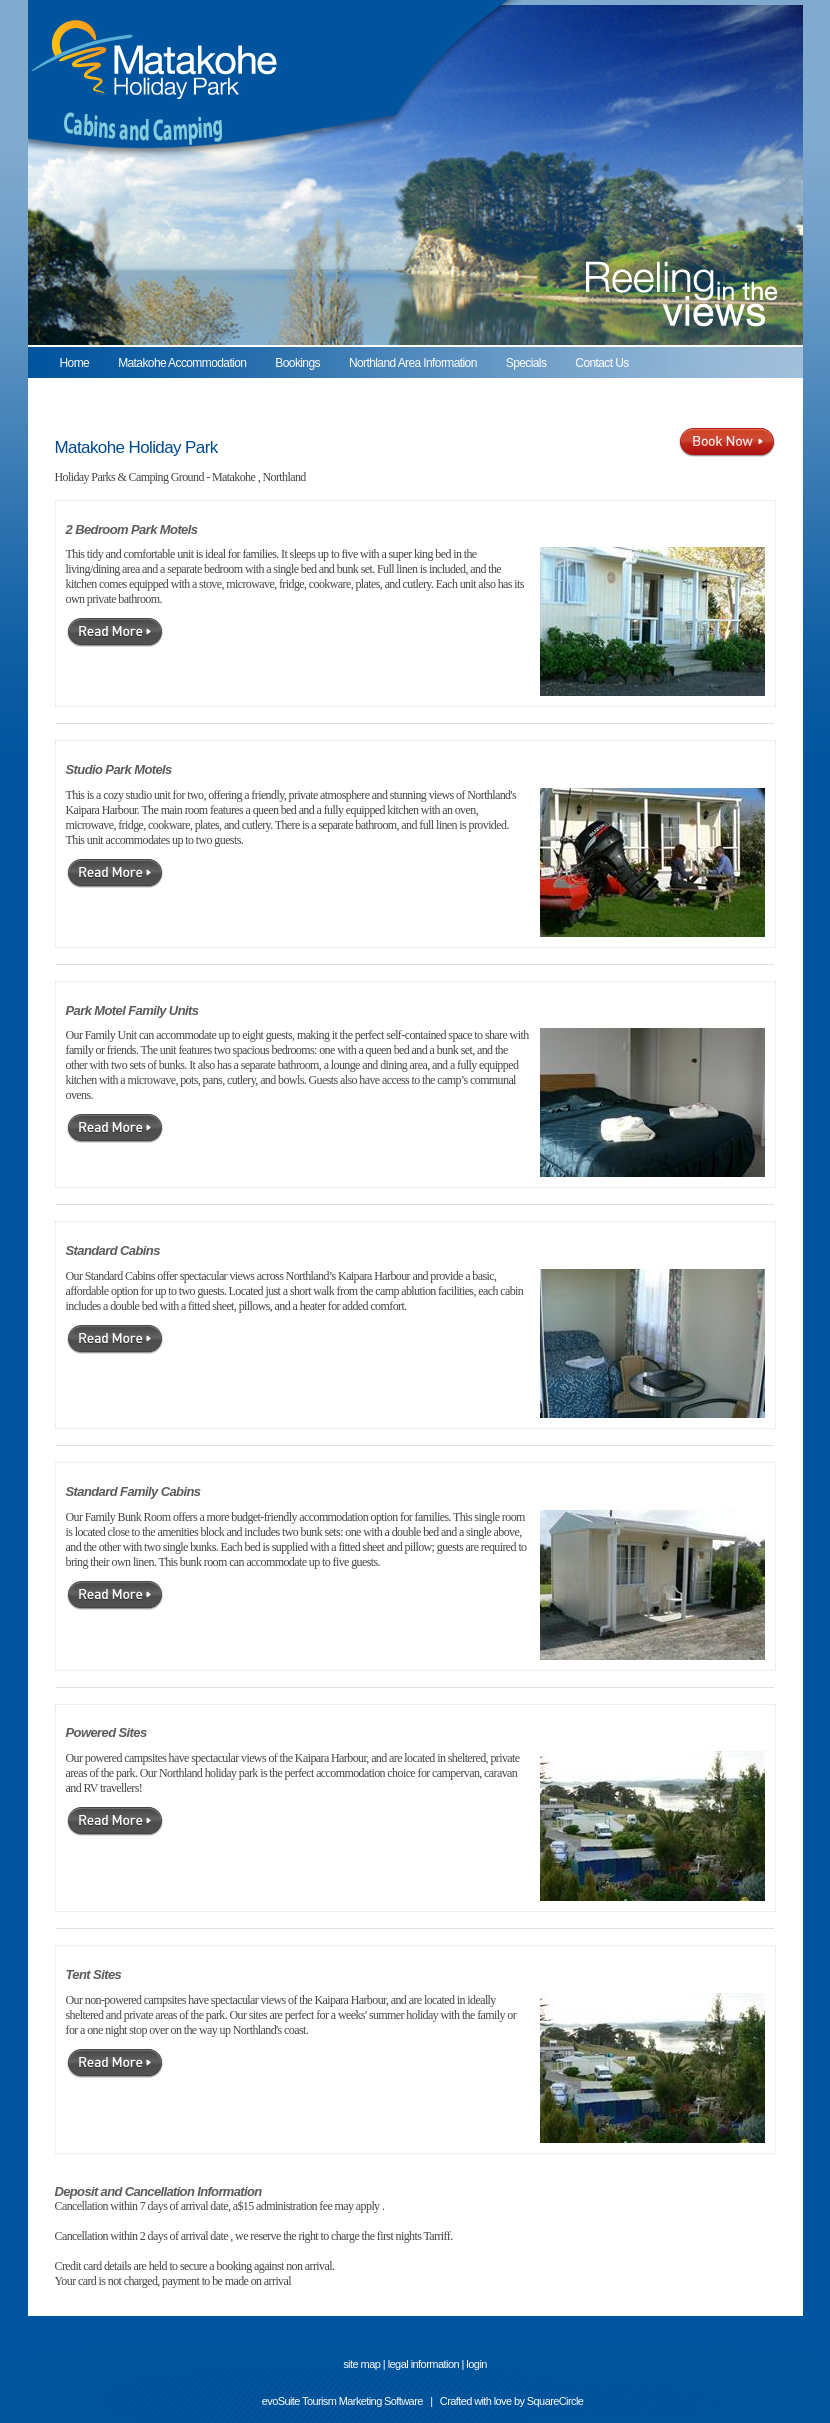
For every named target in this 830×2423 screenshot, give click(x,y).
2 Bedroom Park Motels (132, 529)
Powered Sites (106, 1732)
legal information (423, 2364)
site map (361, 2364)
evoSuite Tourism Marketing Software (342, 2401)
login (476, 2364)
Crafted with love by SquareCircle (511, 2401)
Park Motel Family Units (132, 1010)
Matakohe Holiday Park (136, 447)
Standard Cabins (113, 1250)
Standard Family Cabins (133, 1491)
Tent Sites (94, 1974)
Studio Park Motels (119, 769)
